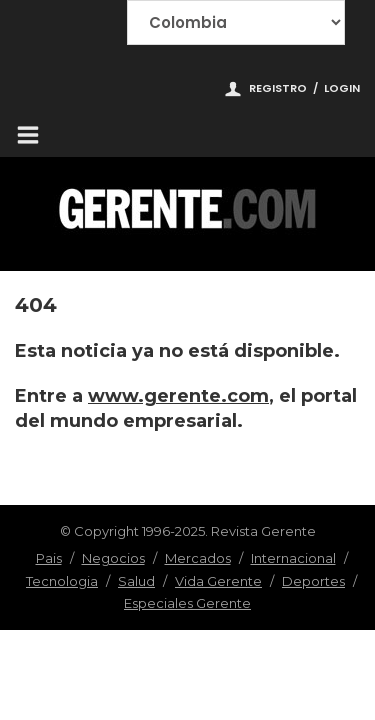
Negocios (113, 558)
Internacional (293, 558)
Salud (136, 581)
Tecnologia (62, 581)
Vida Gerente (218, 581)
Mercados (198, 558)
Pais (49, 558)
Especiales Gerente (187, 603)
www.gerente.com (178, 396)
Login (342, 88)
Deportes (313, 581)
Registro (278, 88)
